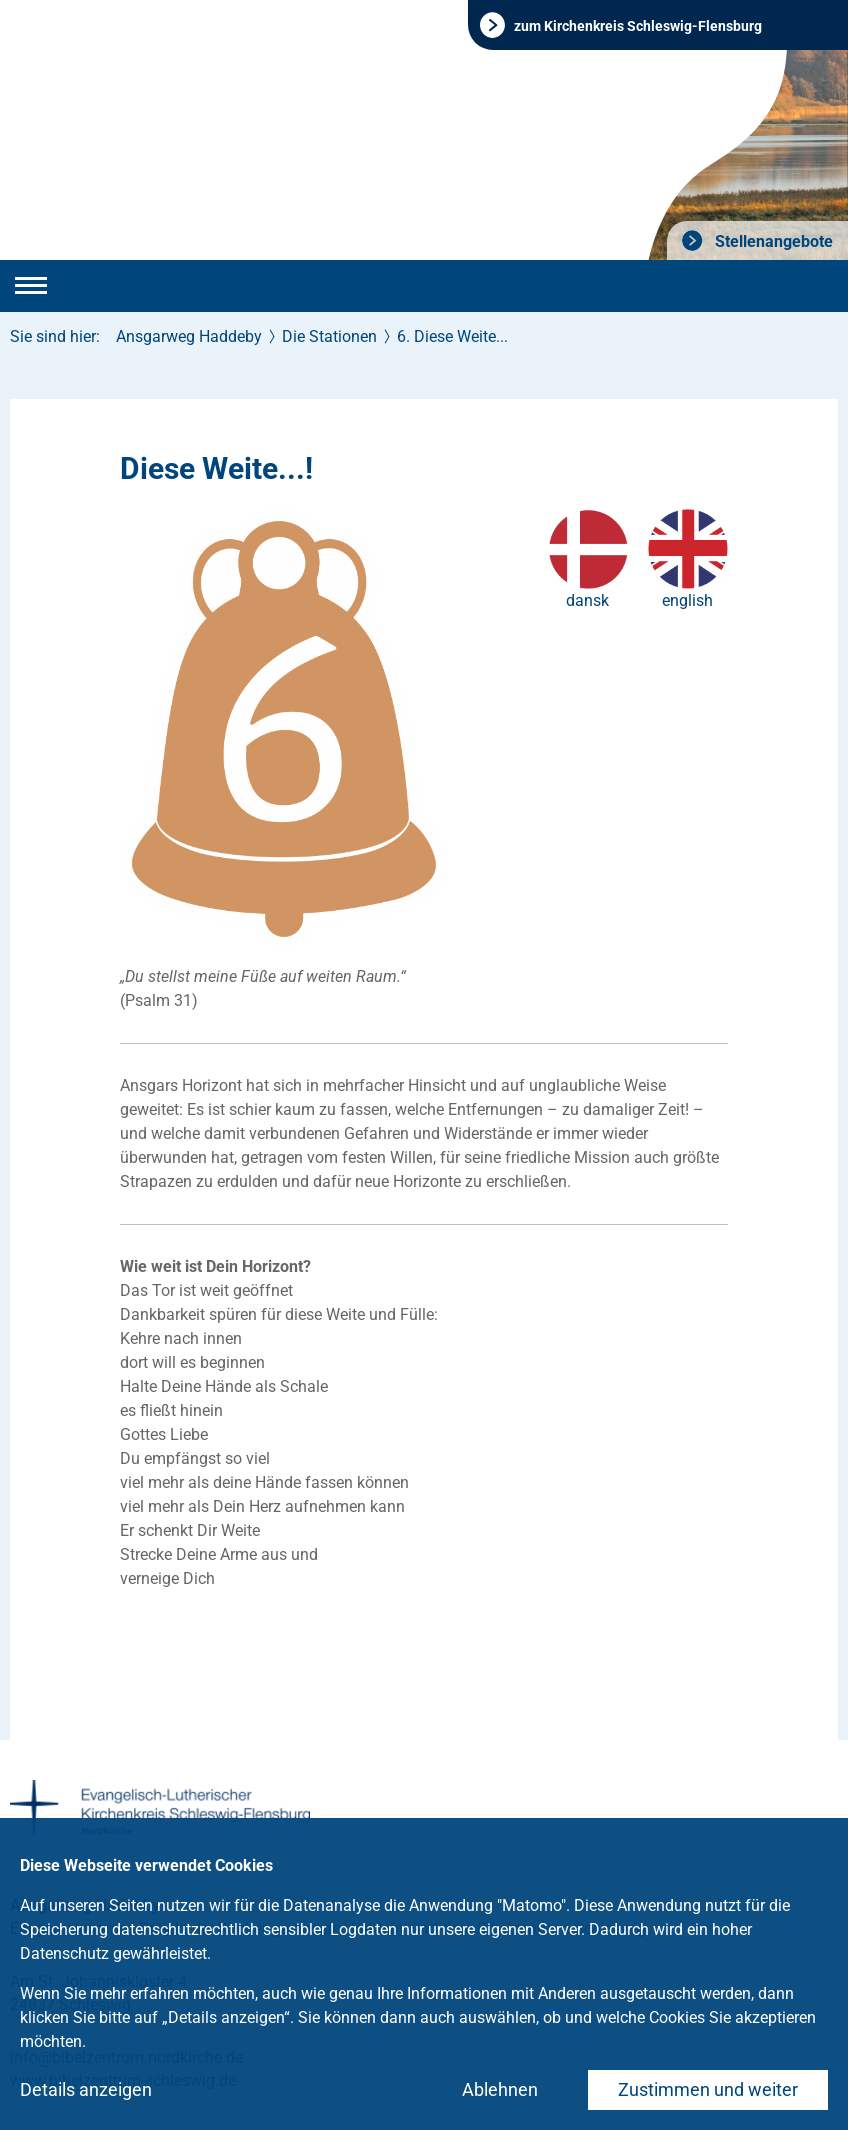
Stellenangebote (772, 241)
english (687, 600)
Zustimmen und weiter (708, 2089)
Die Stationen (329, 336)
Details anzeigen (86, 2089)
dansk (587, 600)
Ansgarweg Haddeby (189, 336)
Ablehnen (500, 2089)
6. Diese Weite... (452, 336)
